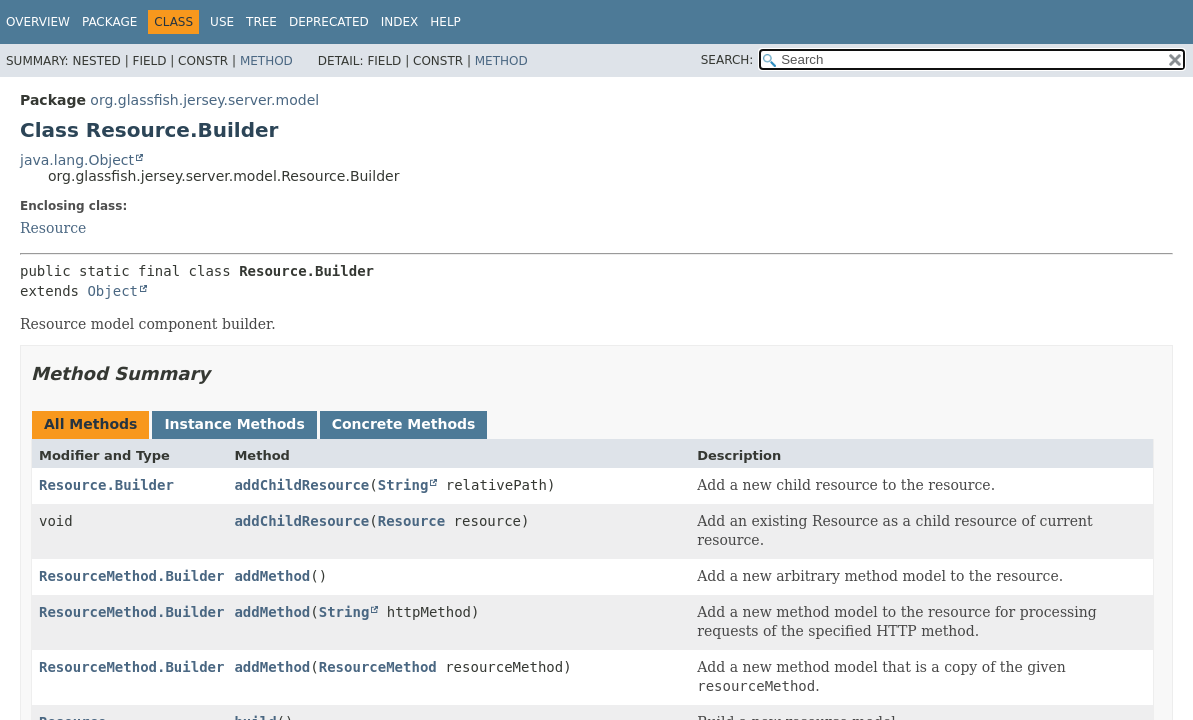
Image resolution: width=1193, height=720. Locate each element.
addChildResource (301, 485)
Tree (261, 22)
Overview (38, 22)
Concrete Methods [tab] (404, 424)
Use (222, 22)
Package (109, 22)
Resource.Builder (106, 485)
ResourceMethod (378, 667)
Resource (53, 228)
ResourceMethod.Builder (131, 576)
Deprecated (329, 22)
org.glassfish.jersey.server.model (204, 100)
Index (400, 22)
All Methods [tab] (90, 424)
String (403, 485)
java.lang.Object (77, 160)
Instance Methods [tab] (234, 424)
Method (266, 61)
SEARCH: (727, 60)
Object (112, 291)
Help (445, 22)
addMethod (272, 576)
